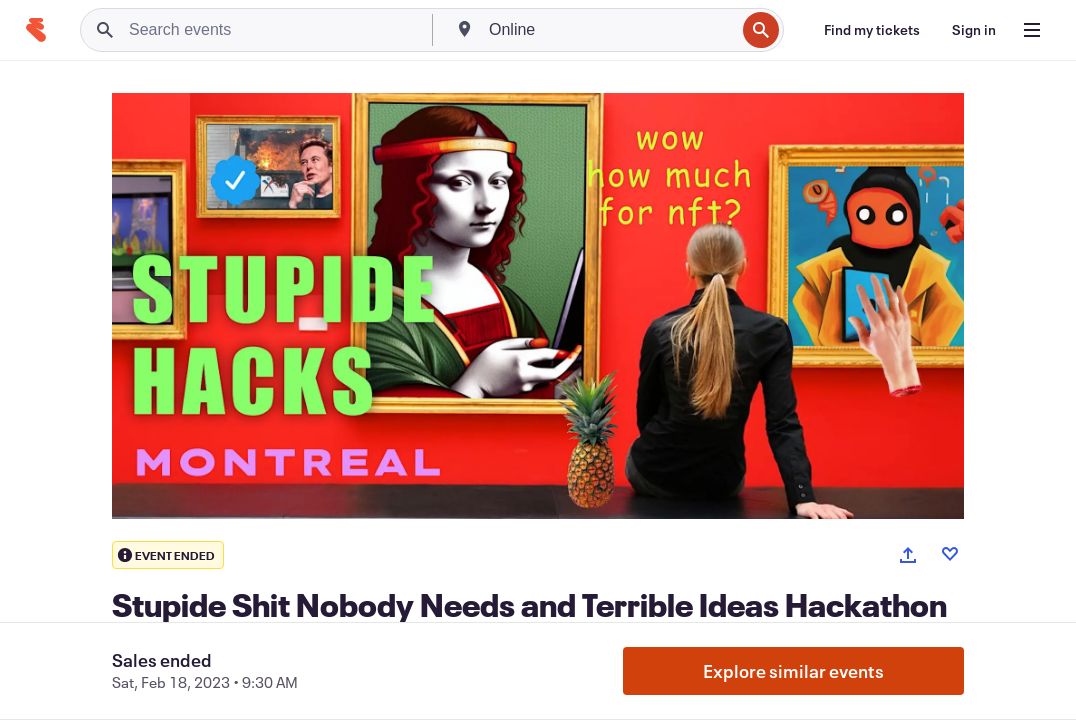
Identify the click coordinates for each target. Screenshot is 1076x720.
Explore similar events (793, 671)
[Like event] (950, 554)
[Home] (36, 30)
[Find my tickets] (872, 30)
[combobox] (610, 30)
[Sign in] (974, 30)
